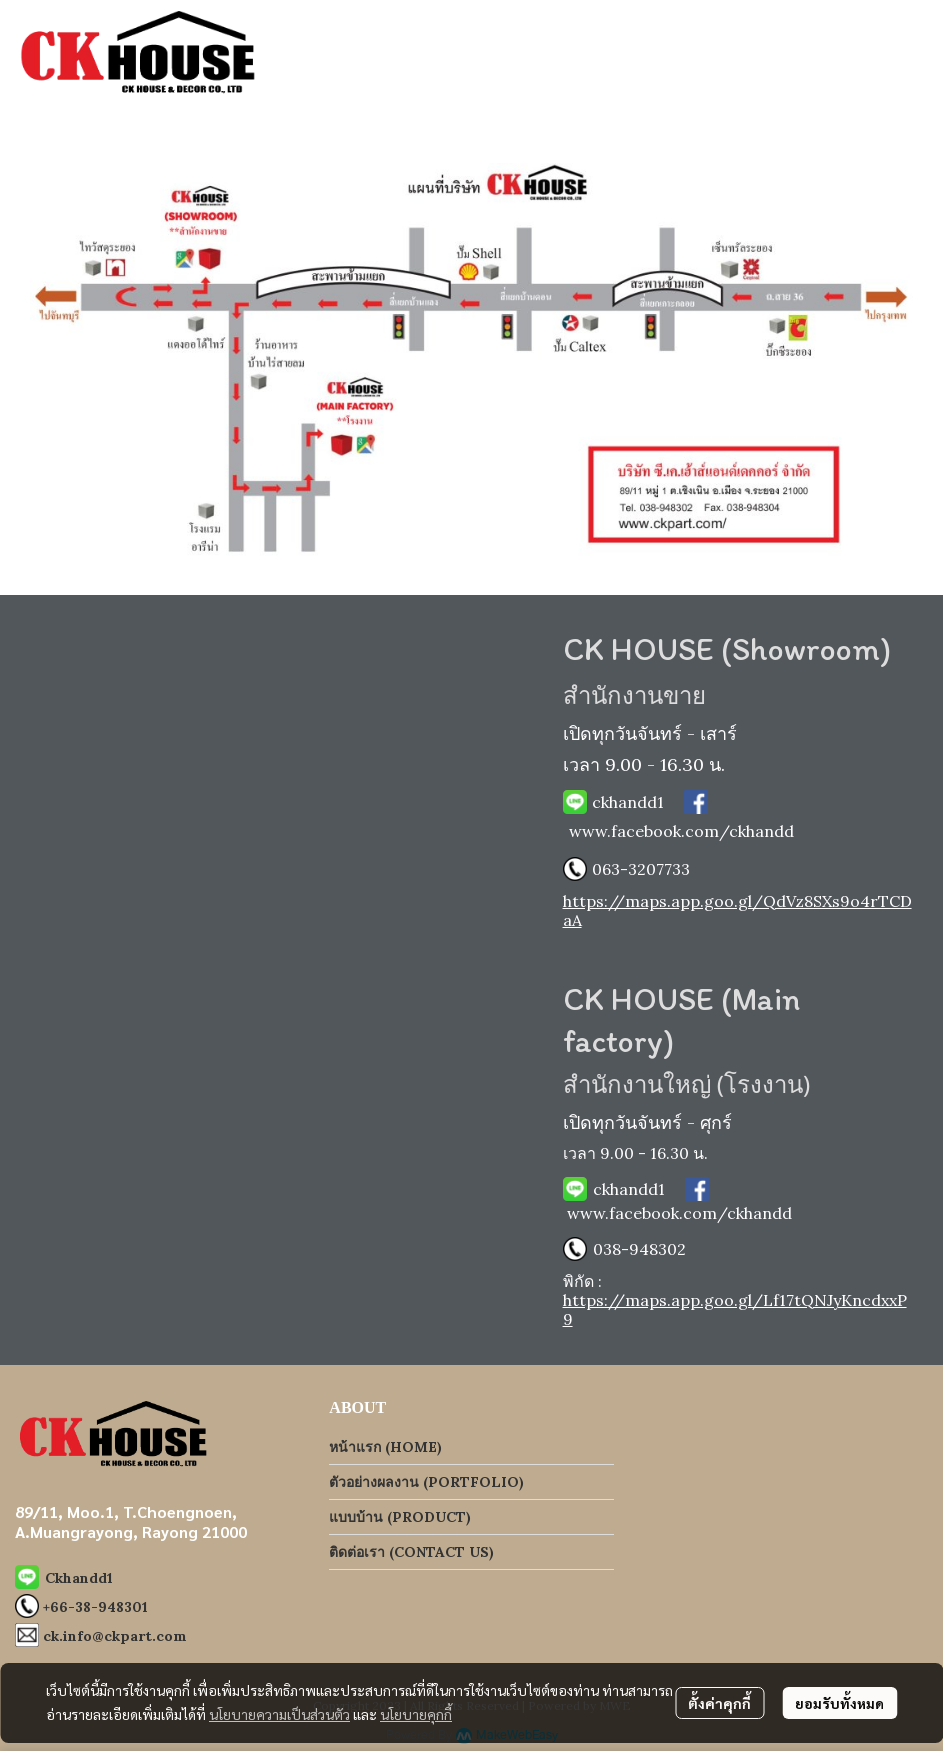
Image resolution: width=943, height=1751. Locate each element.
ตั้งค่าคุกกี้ (719, 1703)
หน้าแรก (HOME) (385, 1447)
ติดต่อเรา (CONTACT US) (411, 1552)
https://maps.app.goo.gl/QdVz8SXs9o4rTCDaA (737, 910)
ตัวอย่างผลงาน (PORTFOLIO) (426, 1482)
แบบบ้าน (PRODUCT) (400, 1517)
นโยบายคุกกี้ (416, 1714)
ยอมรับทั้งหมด (839, 1703)
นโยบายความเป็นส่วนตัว (279, 1714)
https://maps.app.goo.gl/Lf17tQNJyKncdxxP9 (735, 1309)
